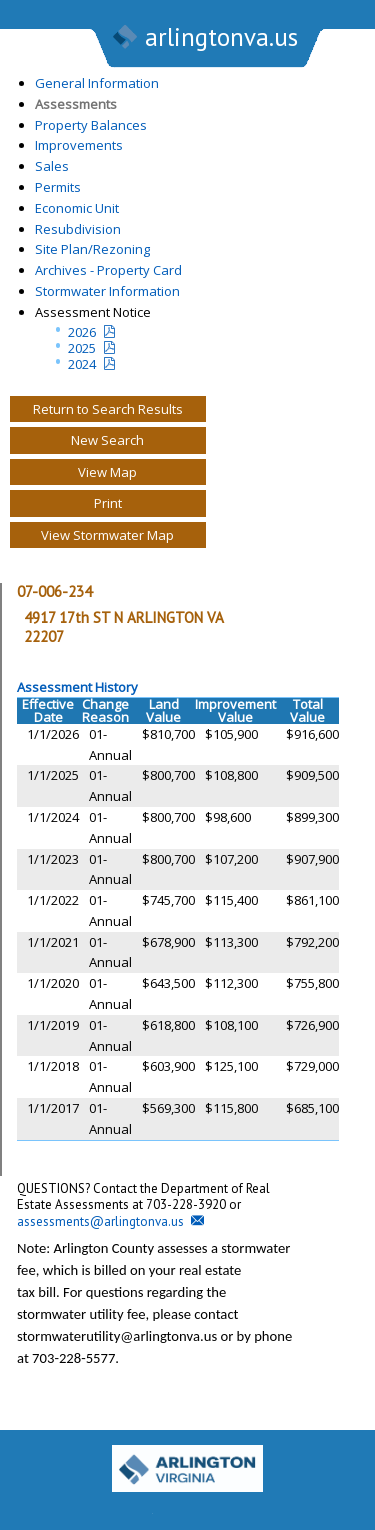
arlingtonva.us (204, 39)
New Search (107, 440)
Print (108, 503)
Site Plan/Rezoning (92, 249)
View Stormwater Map (107, 535)
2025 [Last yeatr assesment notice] (82, 348)
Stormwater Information (107, 291)
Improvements (79, 145)
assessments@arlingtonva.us (100, 1221)
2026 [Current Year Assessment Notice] (82, 332)
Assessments (76, 104)
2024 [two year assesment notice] (82, 364)
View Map (107, 472)
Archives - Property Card (108, 270)
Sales (52, 166)
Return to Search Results (108, 409)
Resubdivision (78, 229)
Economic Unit (77, 208)
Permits (58, 187)
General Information (97, 83)
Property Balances (91, 125)
